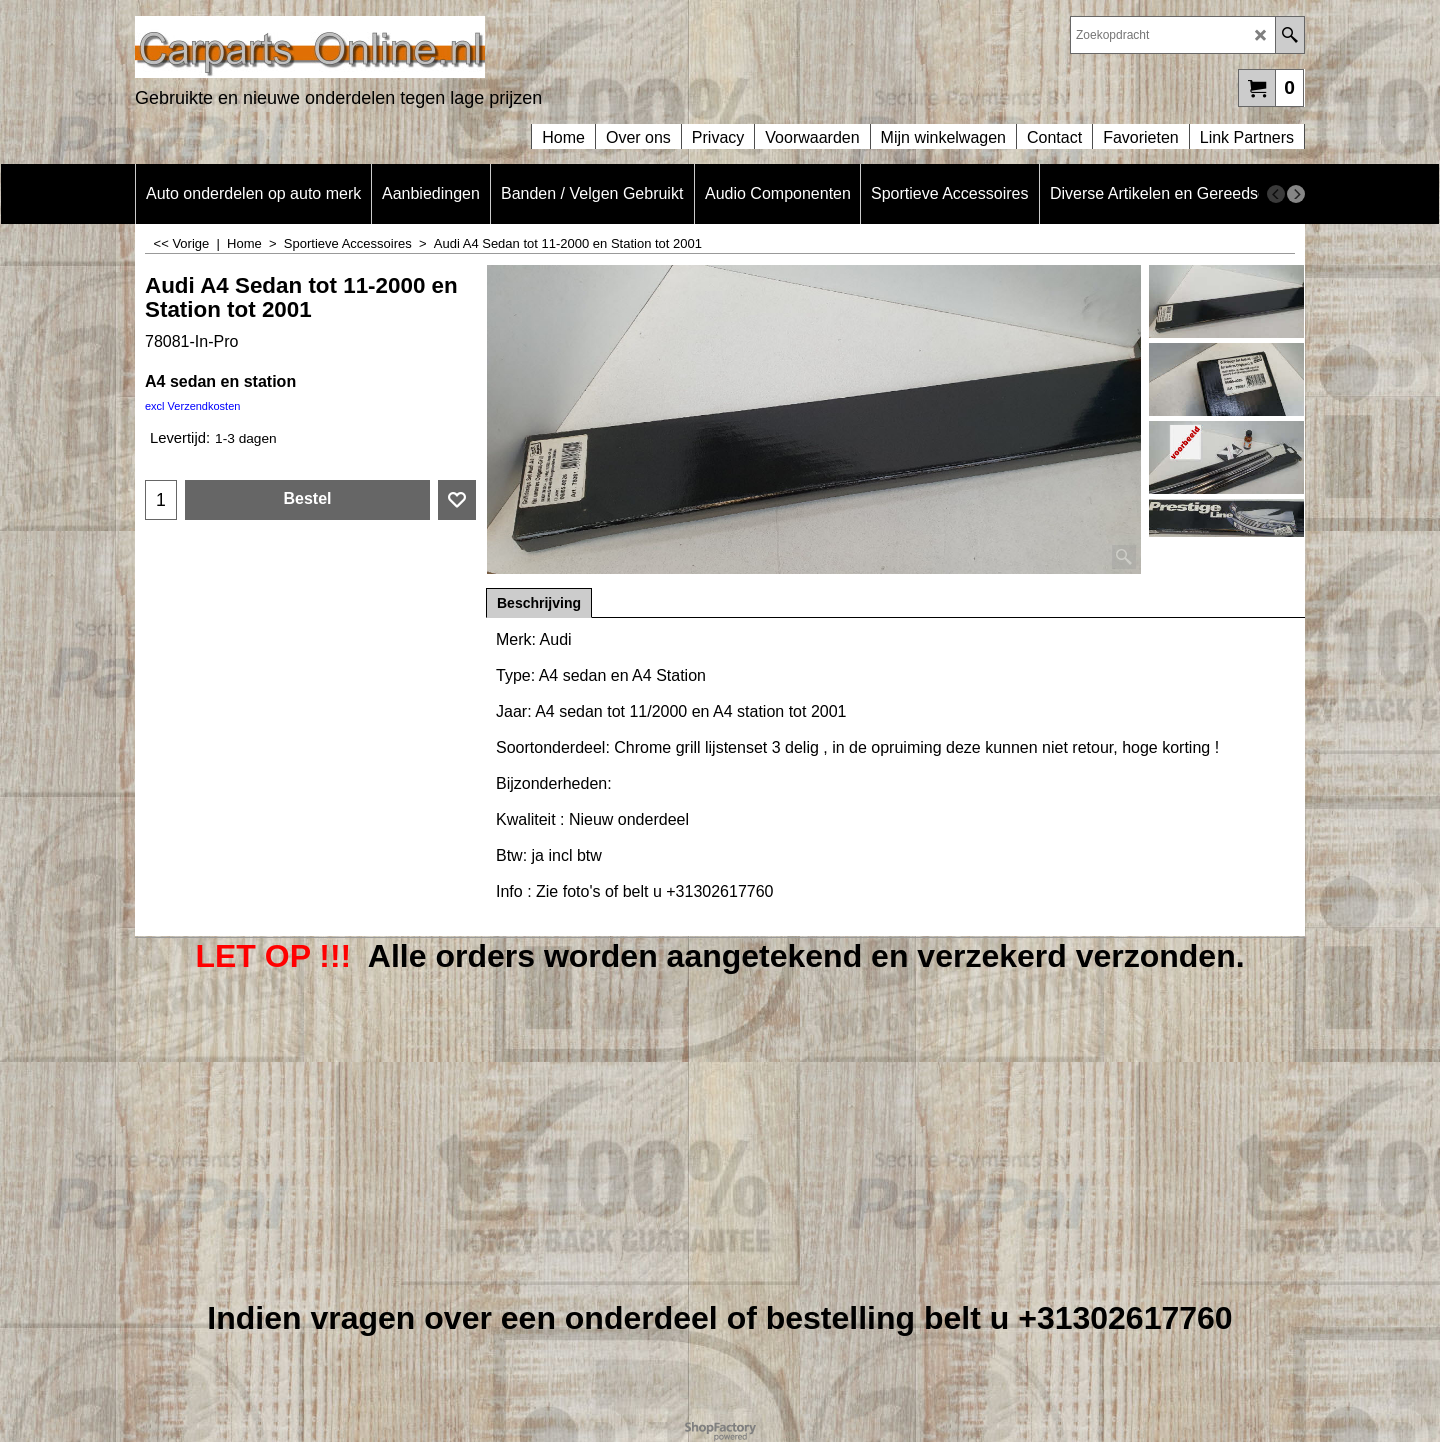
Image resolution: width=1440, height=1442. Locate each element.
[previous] (1276, 194)
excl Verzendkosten (192, 406)
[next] (1296, 194)
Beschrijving (539, 603)
